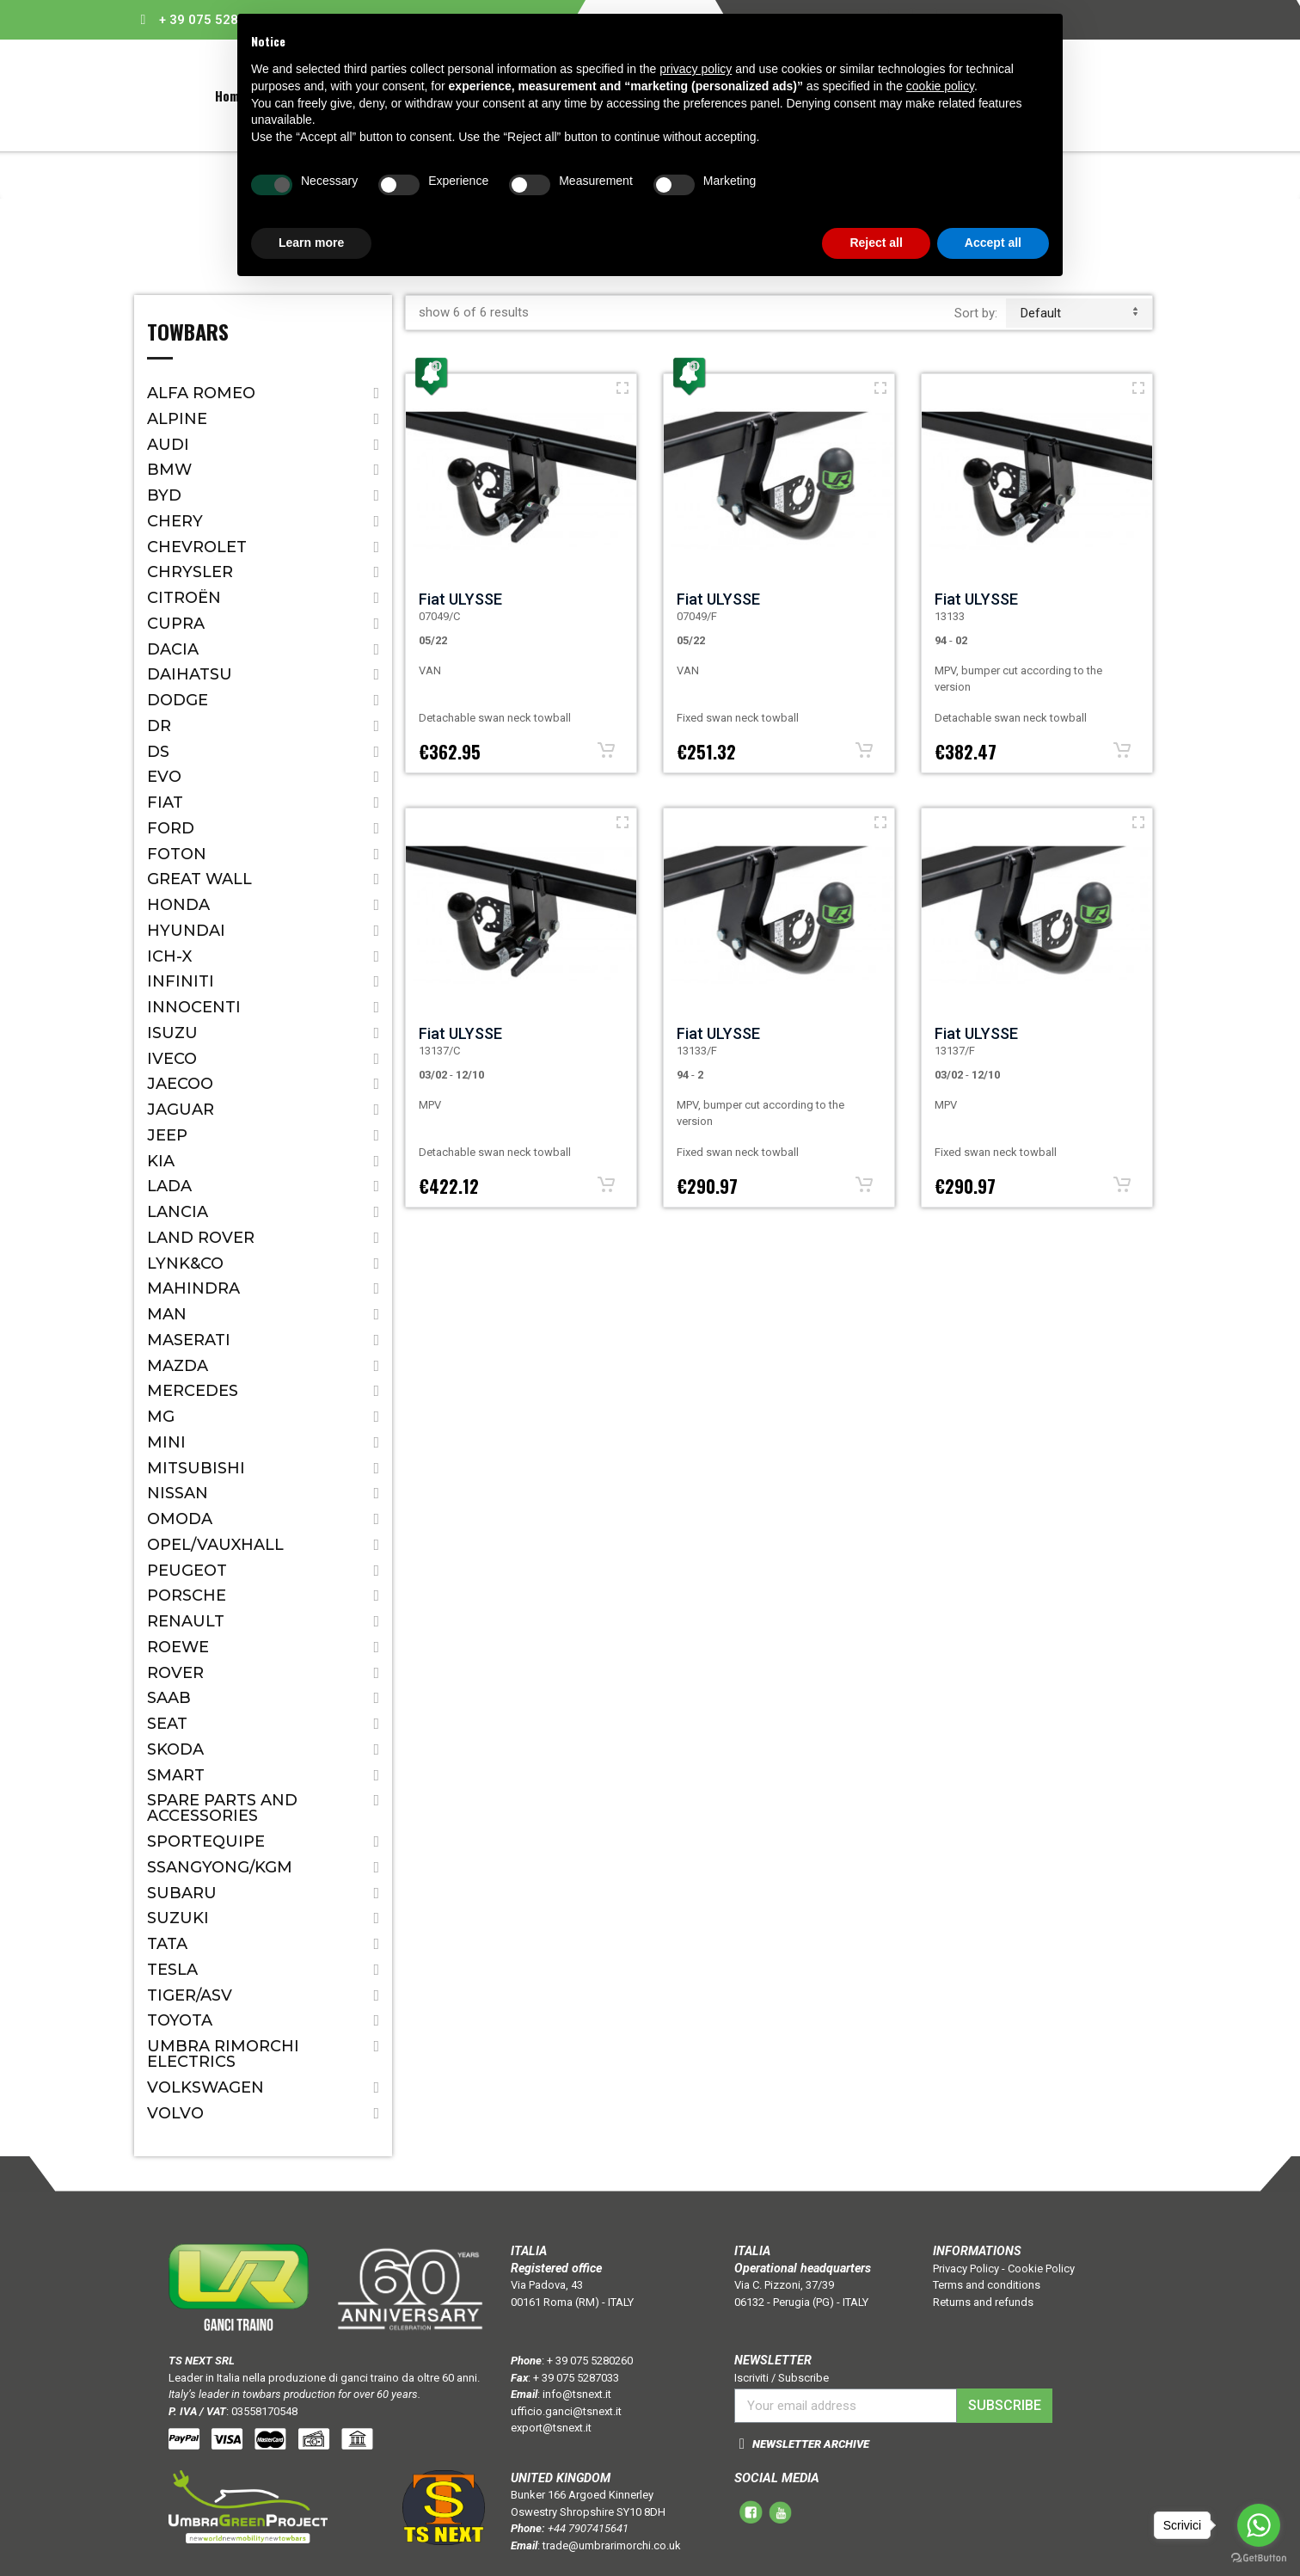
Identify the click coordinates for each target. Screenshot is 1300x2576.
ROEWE (178, 1647)
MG (161, 1416)
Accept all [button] (993, 242)
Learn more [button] (311, 242)
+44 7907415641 (588, 2528)
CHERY (175, 521)
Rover (175, 1673)
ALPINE (177, 419)
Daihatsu (189, 674)
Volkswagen (205, 2087)
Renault (185, 1621)
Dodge (177, 700)
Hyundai (186, 930)
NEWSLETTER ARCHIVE (810, 2444)
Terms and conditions (986, 2284)
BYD (164, 495)
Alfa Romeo (201, 393)
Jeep (167, 1135)
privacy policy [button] (695, 69)
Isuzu (172, 1033)
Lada (169, 1186)
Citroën (184, 598)
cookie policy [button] (940, 86)
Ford (170, 828)
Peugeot (187, 1570)
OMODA (179, 1519)
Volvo (175, 2113)
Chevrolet (197, 547)
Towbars (188, 334)
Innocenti (194, 1007)
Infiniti (180, 981)
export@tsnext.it (551, 2427)
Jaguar (180, 1109)
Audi (168, 444)
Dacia (173, 649)
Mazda (177, 1366)
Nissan (177, 1493)
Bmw (169, 469)
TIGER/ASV (189, 1995)
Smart (176, 1775)
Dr (159, 726)
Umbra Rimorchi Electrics (223, 2053)
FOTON (176, 854)
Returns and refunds (983, 2302)
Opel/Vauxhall (215, 1544)
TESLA (172, 1969)
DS (158, 751)
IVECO (172, 1059)
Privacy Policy (966, 2268)
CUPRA (176, 623)
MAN (167, 1314)
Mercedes (192, 1391)
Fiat (165, 802)
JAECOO (180, 1083)
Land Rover (200, 1237)
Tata (167, 1944)
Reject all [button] (875, 242)
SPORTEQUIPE (206, 1841)
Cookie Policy (1041, 2268)
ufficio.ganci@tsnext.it (566, 2411)
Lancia (177, 1212)
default (1079, 313)
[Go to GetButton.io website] (1258, 2558)
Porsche (186, 1595)
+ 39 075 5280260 (214, 20)
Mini (166, 1442)
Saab (169, 1698)
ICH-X (169, 956)
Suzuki (178, 1918)
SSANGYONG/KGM (219, 1867)
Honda (178, 905)
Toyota (179, 2020)
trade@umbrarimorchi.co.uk (612, 2545)
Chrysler (190, 572)
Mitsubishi (196, 1468)
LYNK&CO (185, 1263)
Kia (161, 1161)
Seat (167, 1723)
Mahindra (193, 1288)
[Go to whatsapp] (1258, 2525)
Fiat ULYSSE (460, 599)
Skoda (175, 1749)
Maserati (188, 1340)
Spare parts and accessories (222, 1807)
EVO (164, 776)
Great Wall (199, 879)
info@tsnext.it (577, 2394)
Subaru (182, 1893)
